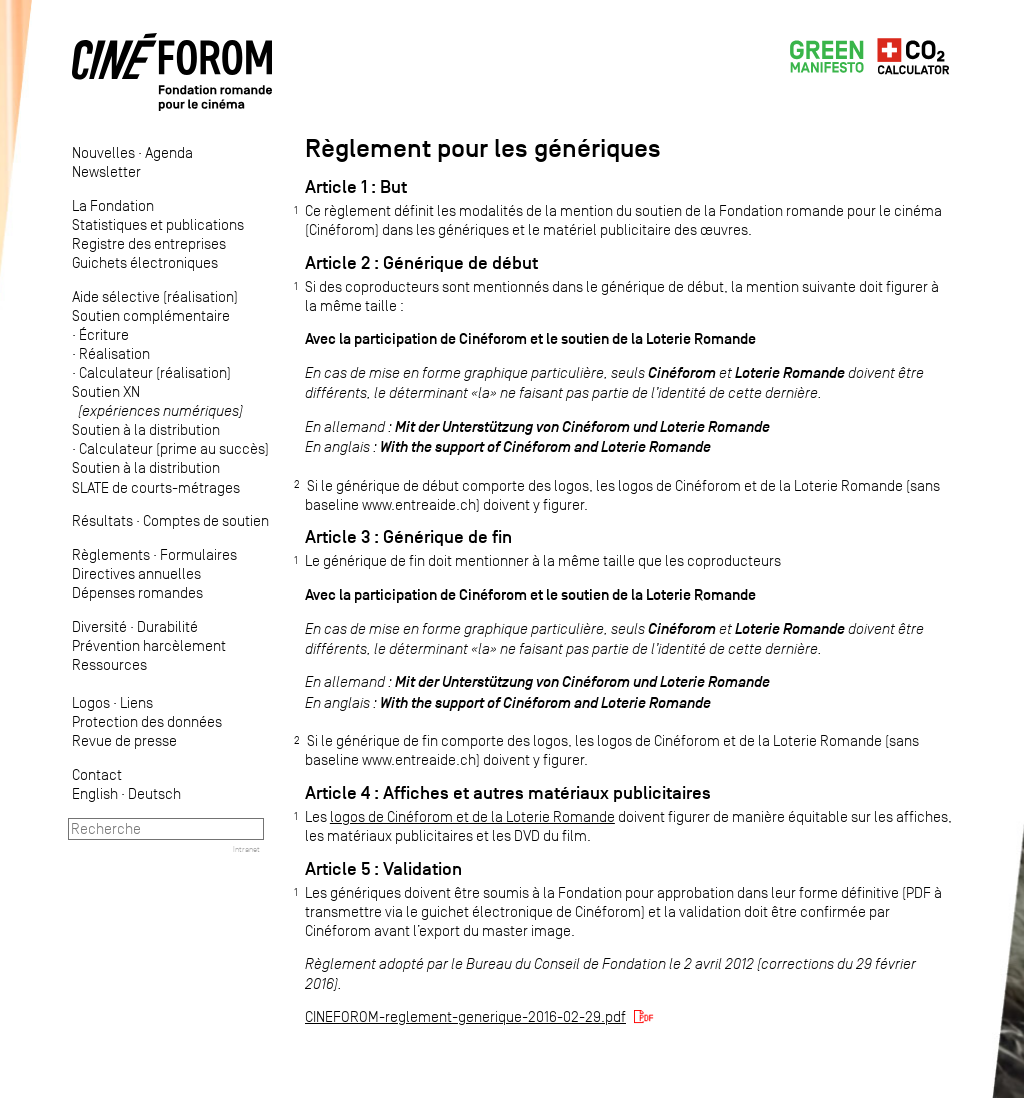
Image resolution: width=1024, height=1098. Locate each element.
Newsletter (106, 171)
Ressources (109, 664)
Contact (97, 774)
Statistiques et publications (158, 224)
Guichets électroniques (145, 262)
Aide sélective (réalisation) (155, 296)
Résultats (102, 520)
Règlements (111, 554)
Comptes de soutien (206, 520)
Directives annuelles (136, 573)
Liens (136, 702)
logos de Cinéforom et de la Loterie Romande (472, 816)
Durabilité (167, 626)
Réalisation (114, 353)
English (95, 793)
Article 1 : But (356, 187)
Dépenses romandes (137, 592)
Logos (91, 702)
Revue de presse (124, 740)
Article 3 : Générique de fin (408, 537)
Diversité (99, 626)
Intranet (246, 849)
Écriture (104, 334)
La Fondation (113, 205)
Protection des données (147, 721)
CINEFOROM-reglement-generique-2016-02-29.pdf (465, 1016)
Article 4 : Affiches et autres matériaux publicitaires (508, 793)
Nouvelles (103, 152)
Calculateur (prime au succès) (174, 448)
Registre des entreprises (149, 243)
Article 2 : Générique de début (421, 263)
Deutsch (154, 793)
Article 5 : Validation (383, 869)
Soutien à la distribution (146, 429)
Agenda (169, 152)
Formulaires (198, 554)
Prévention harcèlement (149, 645)
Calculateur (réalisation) (155, 372)
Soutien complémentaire (151, 315)
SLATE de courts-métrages (156, 487)
